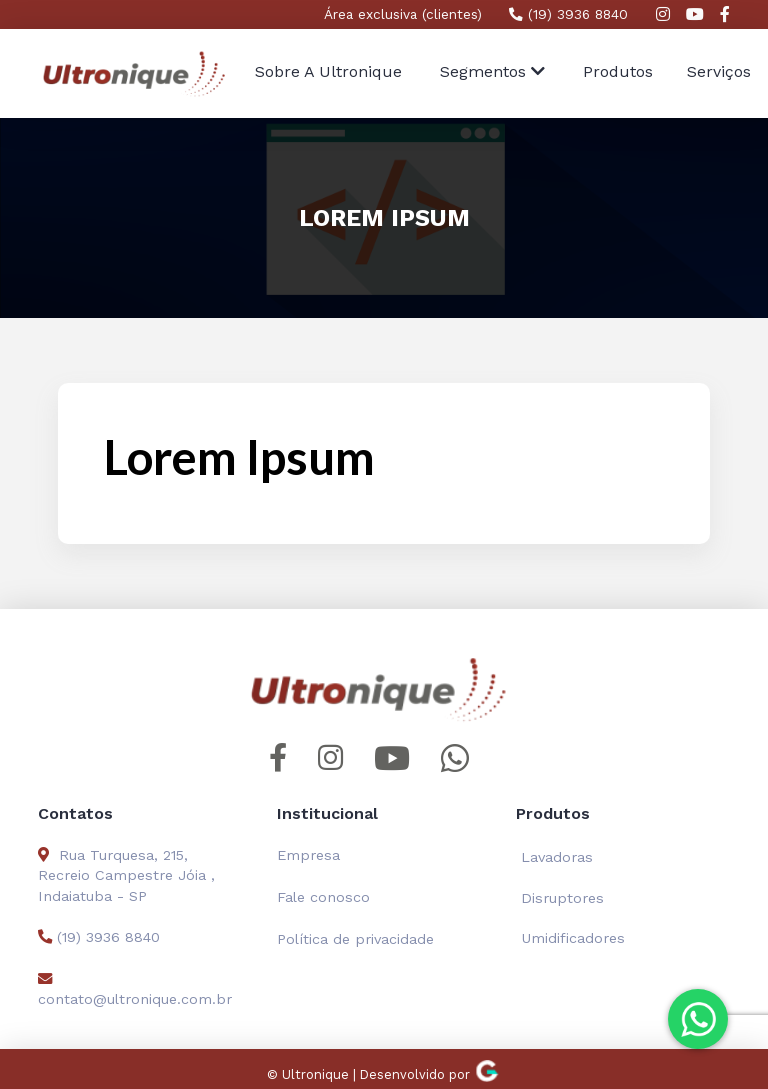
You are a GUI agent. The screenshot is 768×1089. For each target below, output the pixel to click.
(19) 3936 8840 (568, 14)
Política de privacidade (355, 939)
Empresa (308, 855)
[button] (492, 73)
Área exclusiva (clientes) (403, 14)
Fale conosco (323, 897)
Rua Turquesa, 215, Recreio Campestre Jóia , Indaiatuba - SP (126, 875)
